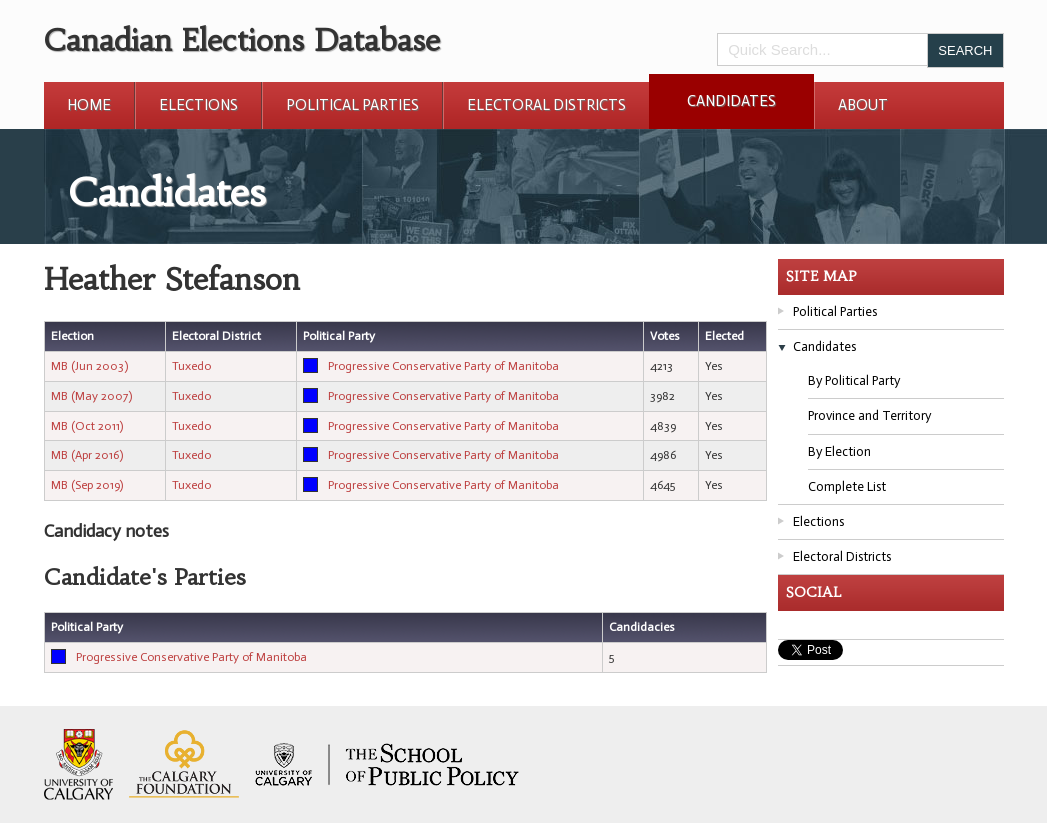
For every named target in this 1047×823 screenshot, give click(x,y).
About (863, 105)
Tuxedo (191, 366)
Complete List (847, 486)
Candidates (731, 101)
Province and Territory (869, 415)
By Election (839, 451)
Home (89, 105)
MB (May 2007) (91, 396)
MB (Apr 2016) (87, 455)
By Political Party (854, 380)
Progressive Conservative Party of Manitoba (443, 366)
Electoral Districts (546, 105)
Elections (198, 105)
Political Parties (352, 105)
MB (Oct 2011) (87, 426)
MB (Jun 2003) (89, 366)
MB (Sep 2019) (87, 485)
